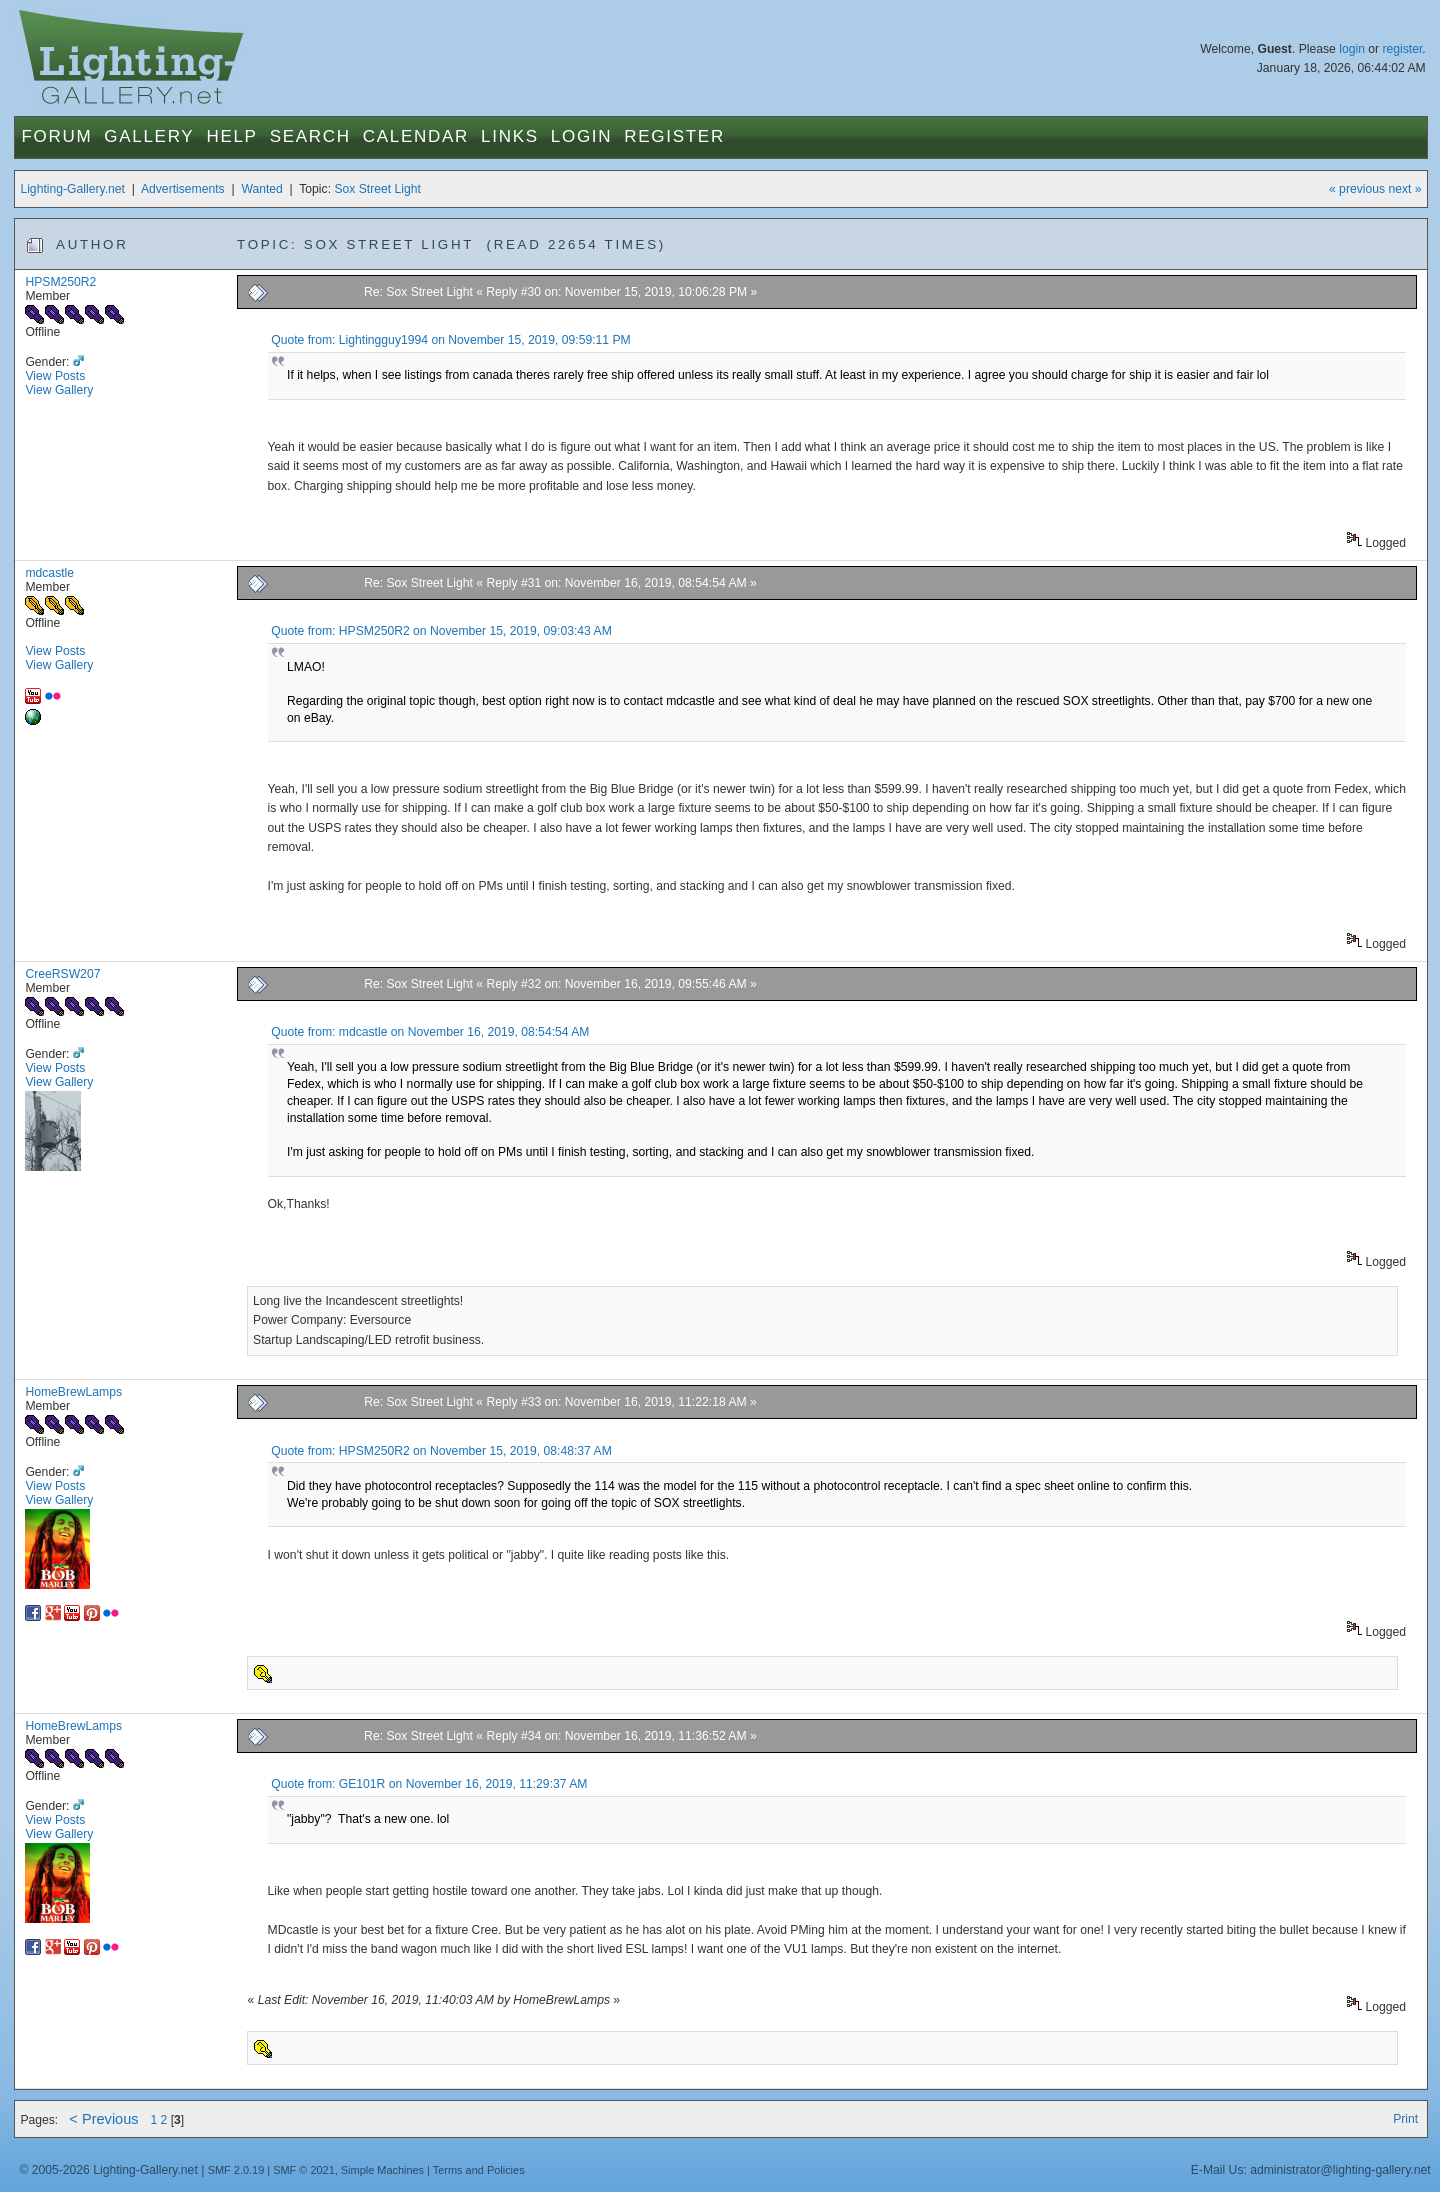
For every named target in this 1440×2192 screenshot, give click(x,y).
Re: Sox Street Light (420, 292)
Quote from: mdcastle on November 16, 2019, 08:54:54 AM (430, 1032)
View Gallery (59, 390)
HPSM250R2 (60, 282)
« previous (1357, 189)
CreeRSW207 (62, 974)
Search (310, 136)
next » (1404, 189)
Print (1405, 2119)
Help (231, 136)
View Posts (55, 376)
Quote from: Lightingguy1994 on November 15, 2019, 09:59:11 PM (451, 340)
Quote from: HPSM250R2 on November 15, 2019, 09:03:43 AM (441, 631)
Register (674, 136)
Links (510, 136)
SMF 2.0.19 (236, 2170)
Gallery (149, 136)
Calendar (416, 136)
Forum (56, 136)
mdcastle (49, 573)
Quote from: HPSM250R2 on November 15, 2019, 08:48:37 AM (441, 1451)
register (1402, 49)
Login (581, 136)
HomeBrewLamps (73, 1392)
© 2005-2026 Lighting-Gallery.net (108, 2170)
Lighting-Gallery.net (72, 189)
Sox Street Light (377, 189)
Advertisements (183, 189)
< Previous (103, 2119)
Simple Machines (382, 2170)
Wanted (261, 189)
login (1352, 49)
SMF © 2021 (304, 2170)
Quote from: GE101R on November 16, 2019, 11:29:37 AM (429, 1784)
